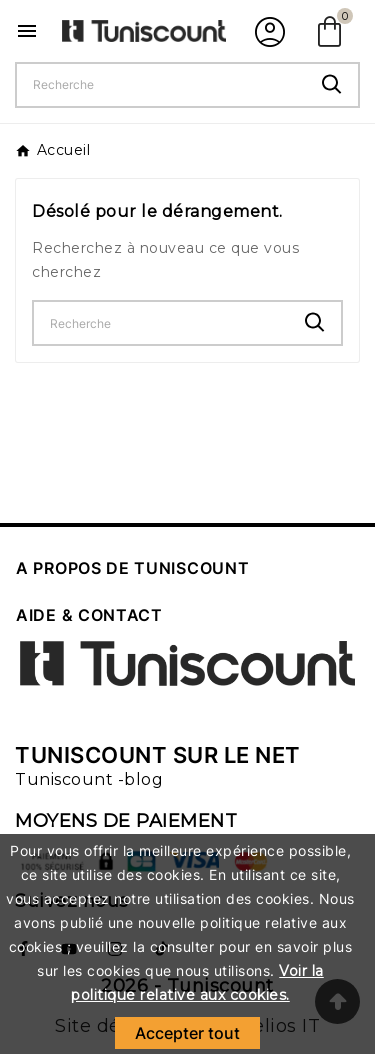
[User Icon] (267, 31)
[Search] (332, 84)
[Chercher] (161, 85)
